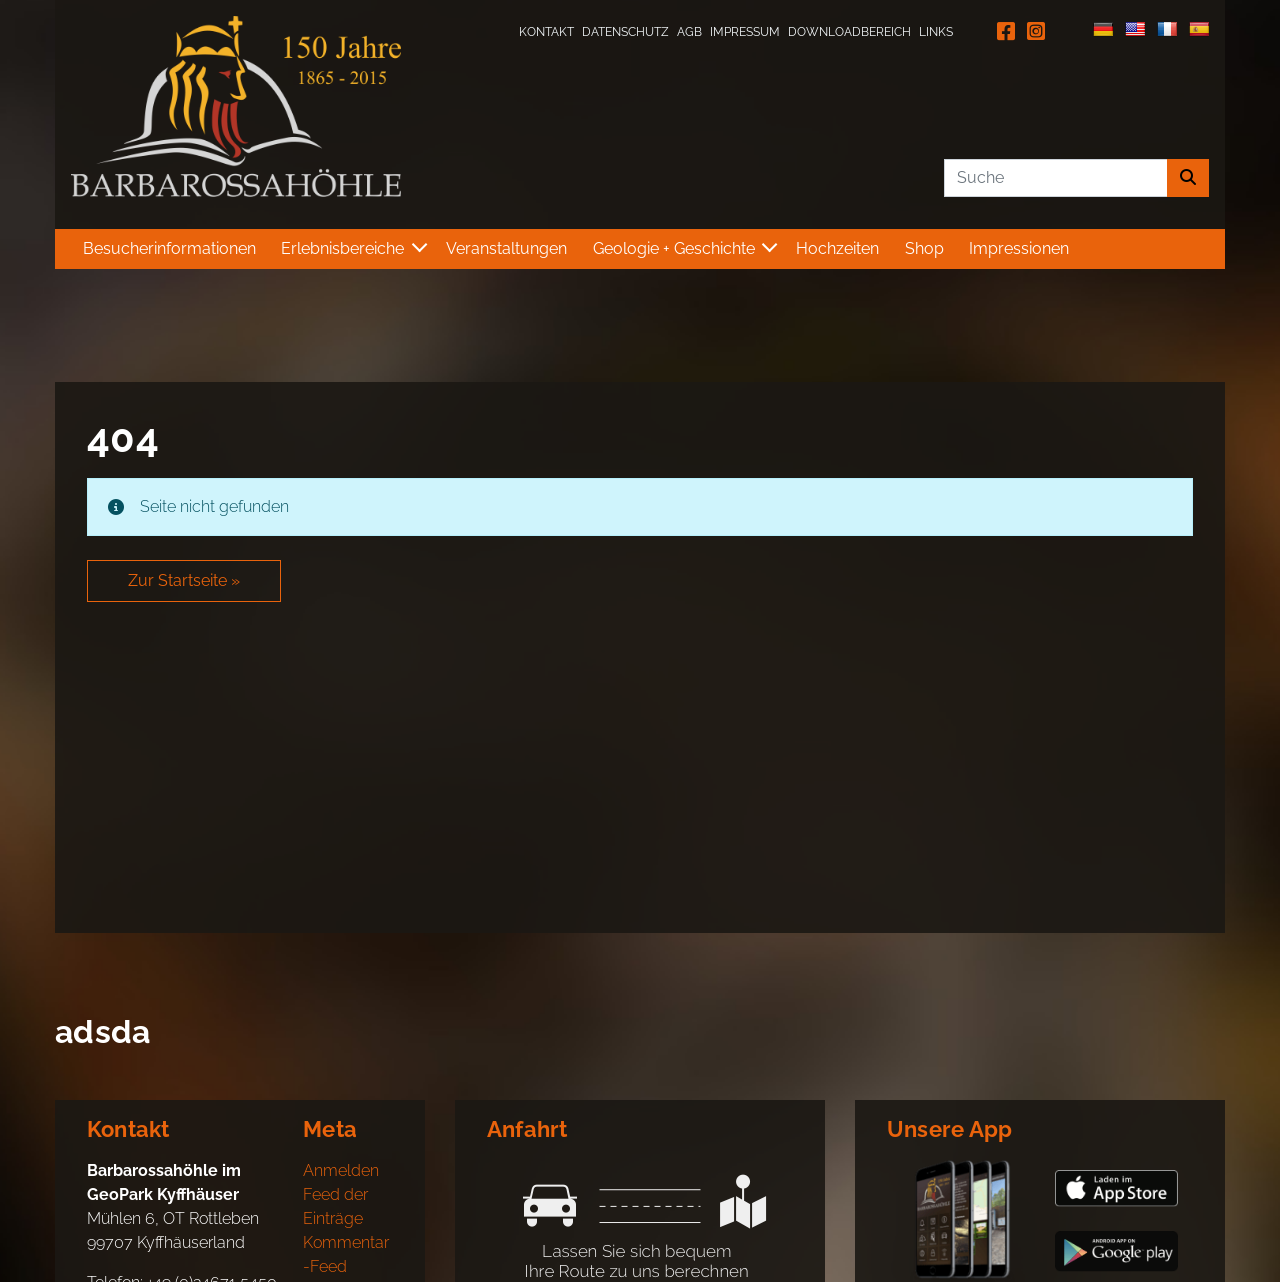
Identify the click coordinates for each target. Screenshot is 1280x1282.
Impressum (745, 32)
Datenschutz (625, 32)
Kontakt (546, 32)
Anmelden (341, 1170)
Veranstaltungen (506, 248)
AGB (689, 32)
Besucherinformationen (169, 248)
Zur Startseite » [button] (184, 580)
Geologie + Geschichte (674, 248)
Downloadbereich (849, 32)
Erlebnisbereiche (342, 248)
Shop (924, 248)
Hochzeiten (837, 248)
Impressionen (1019, 248)
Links (936, 32)
